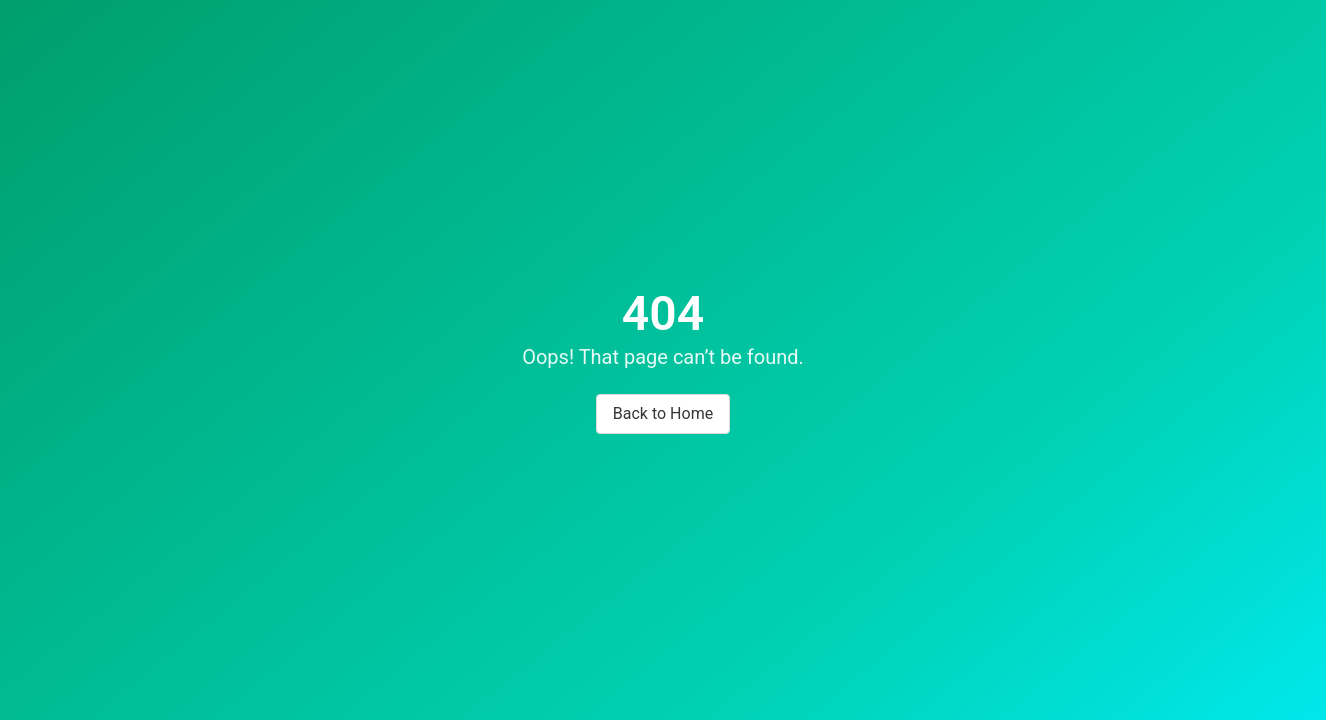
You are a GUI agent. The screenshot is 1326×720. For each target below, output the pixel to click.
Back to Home (663, 413)
